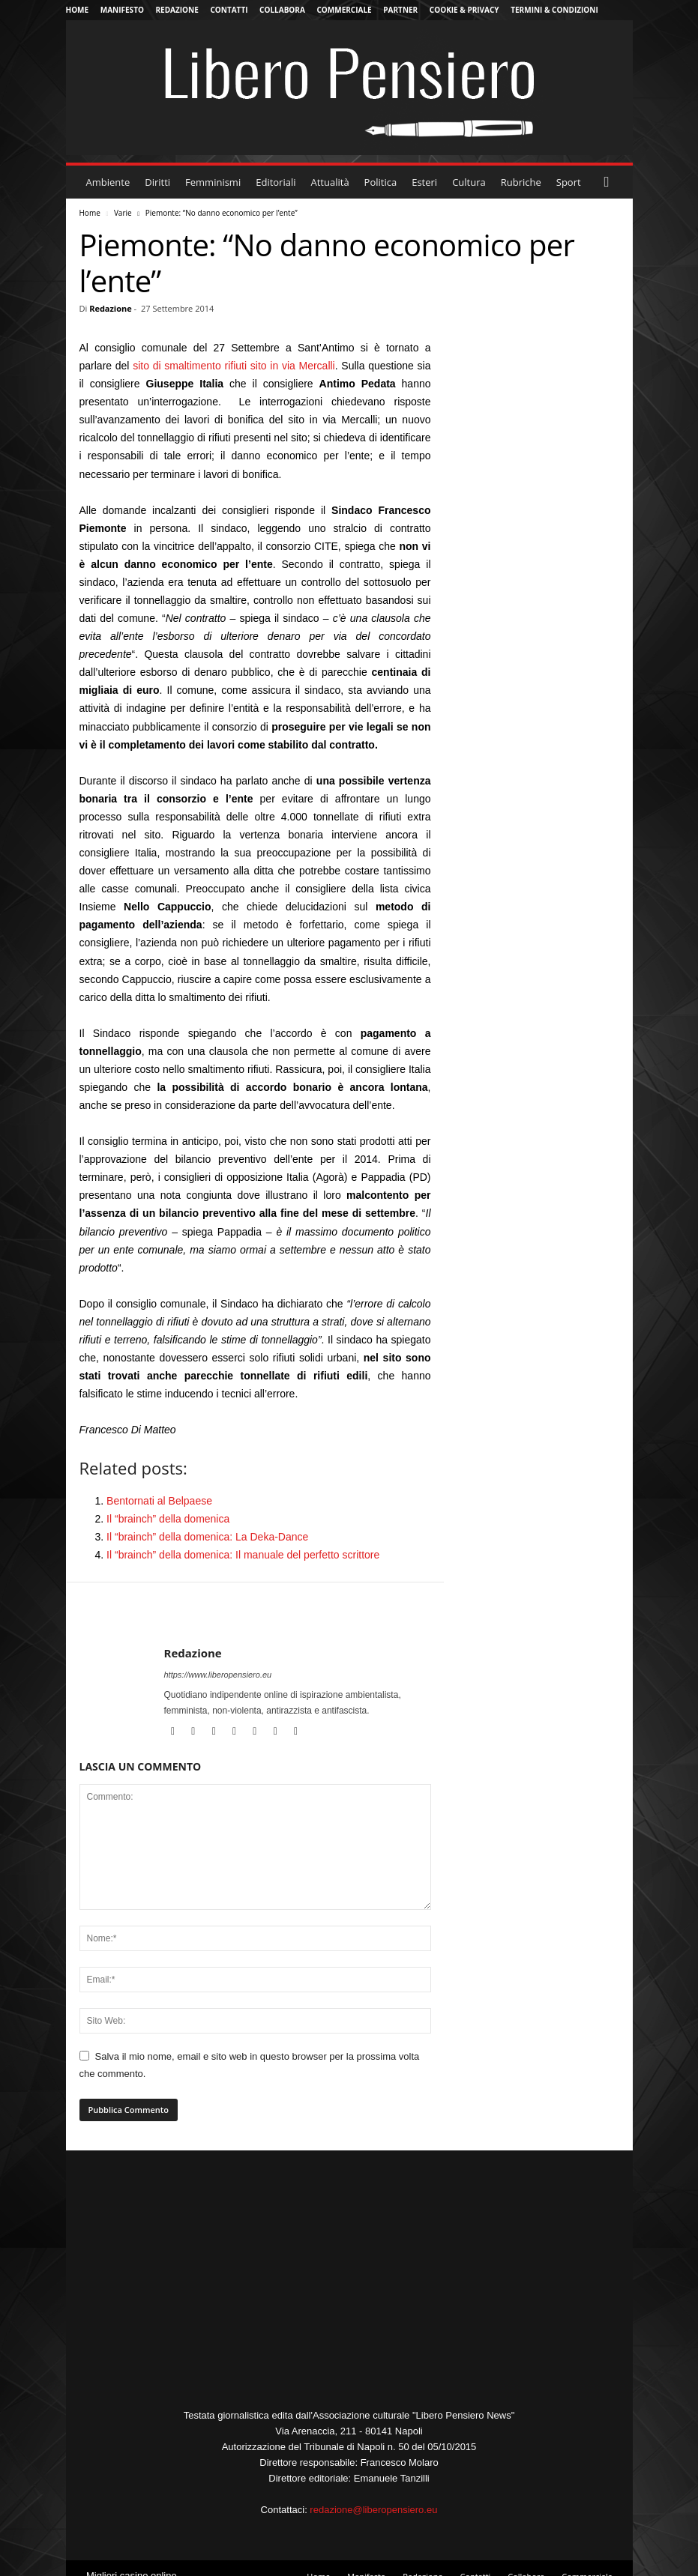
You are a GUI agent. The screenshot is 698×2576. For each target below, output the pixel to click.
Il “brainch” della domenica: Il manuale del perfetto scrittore (242, 1555)
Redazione (177, 9)
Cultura (469, 182)
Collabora (282, 9)
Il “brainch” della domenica (167, 1519)
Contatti (228, 9)
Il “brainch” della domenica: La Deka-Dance (207, 1537)
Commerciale (343, 9)
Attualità (330, 182)
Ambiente (108, 182)
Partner (400, 9)
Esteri (424, 182)
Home (77, 9)
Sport (568, 182)
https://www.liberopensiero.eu (218, 1674)
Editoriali (275, 182)
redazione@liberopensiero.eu (373, 2509)
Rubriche (521, 182)
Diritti (157, 182)
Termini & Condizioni (554, 9)
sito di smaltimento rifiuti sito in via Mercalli (234, 366)
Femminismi (213, 182)
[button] (610, 182)
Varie (123, 213)
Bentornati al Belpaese (159, 1501)
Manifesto (122, 9)
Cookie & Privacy (464, 9)
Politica (380, 182)
